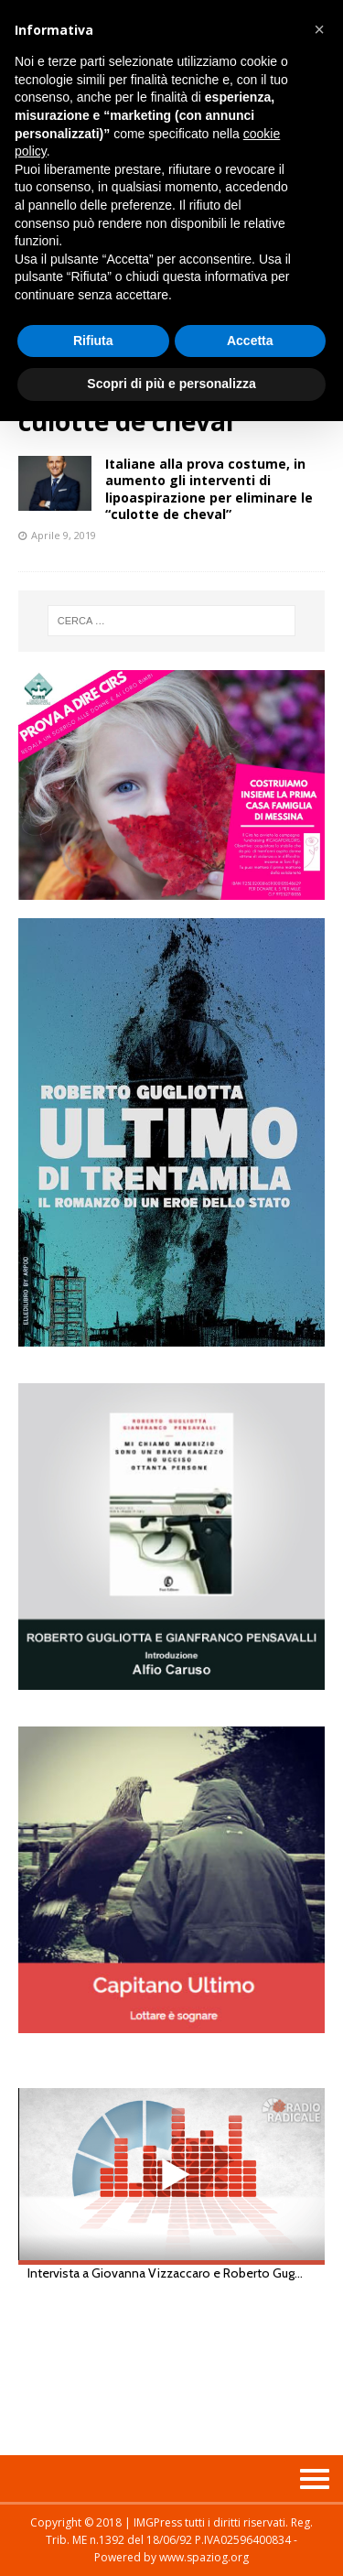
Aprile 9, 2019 (63, 535)
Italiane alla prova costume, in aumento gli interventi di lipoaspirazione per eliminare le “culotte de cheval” (209, 489)
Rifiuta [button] (93, 340)
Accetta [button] (250, 340)
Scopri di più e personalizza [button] (171, 383)
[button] (319, 29)
